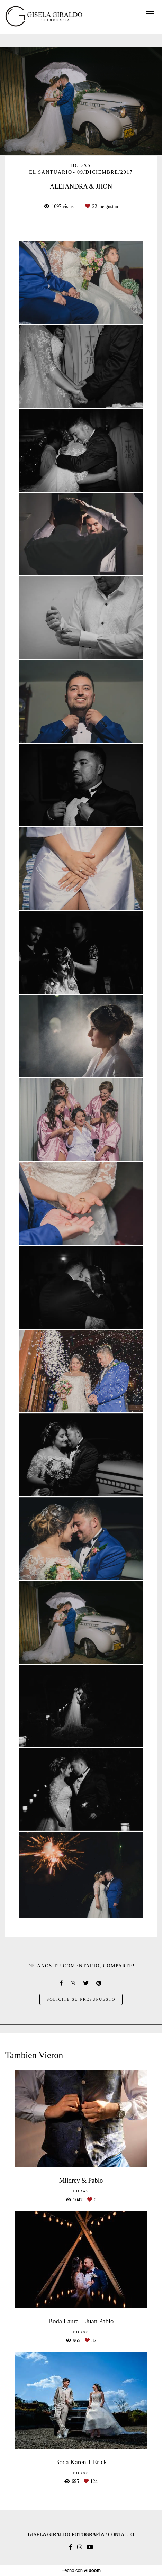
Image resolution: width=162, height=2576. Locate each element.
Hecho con (81, 2570)
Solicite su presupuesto (81, 1999)
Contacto (121, 2534)
